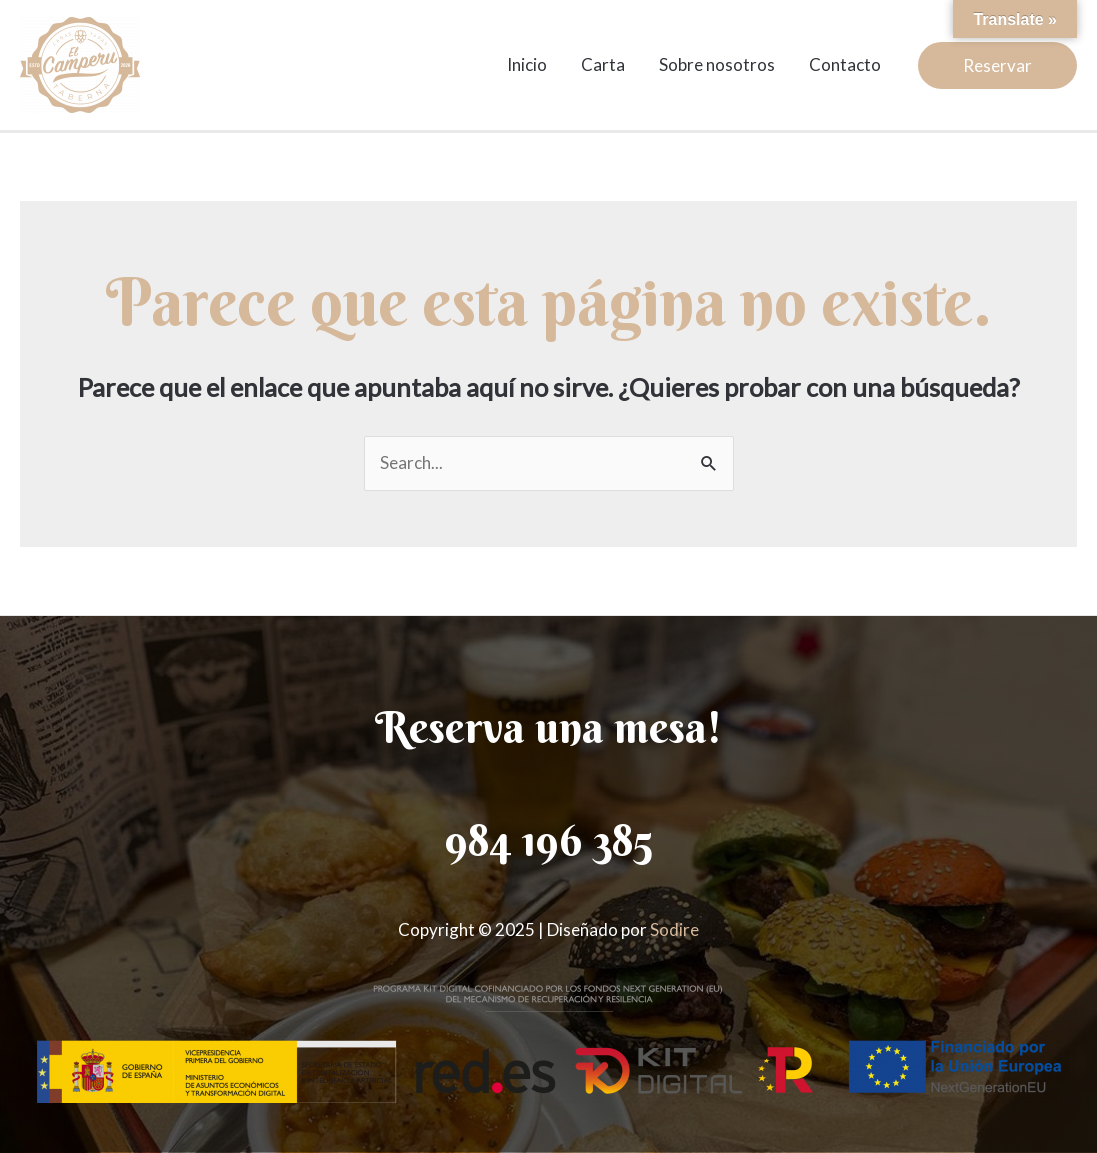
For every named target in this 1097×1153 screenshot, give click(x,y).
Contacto (845, 64)
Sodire (674, 929)
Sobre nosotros (717, 64)
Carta (603, 64)
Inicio (527, 64)
